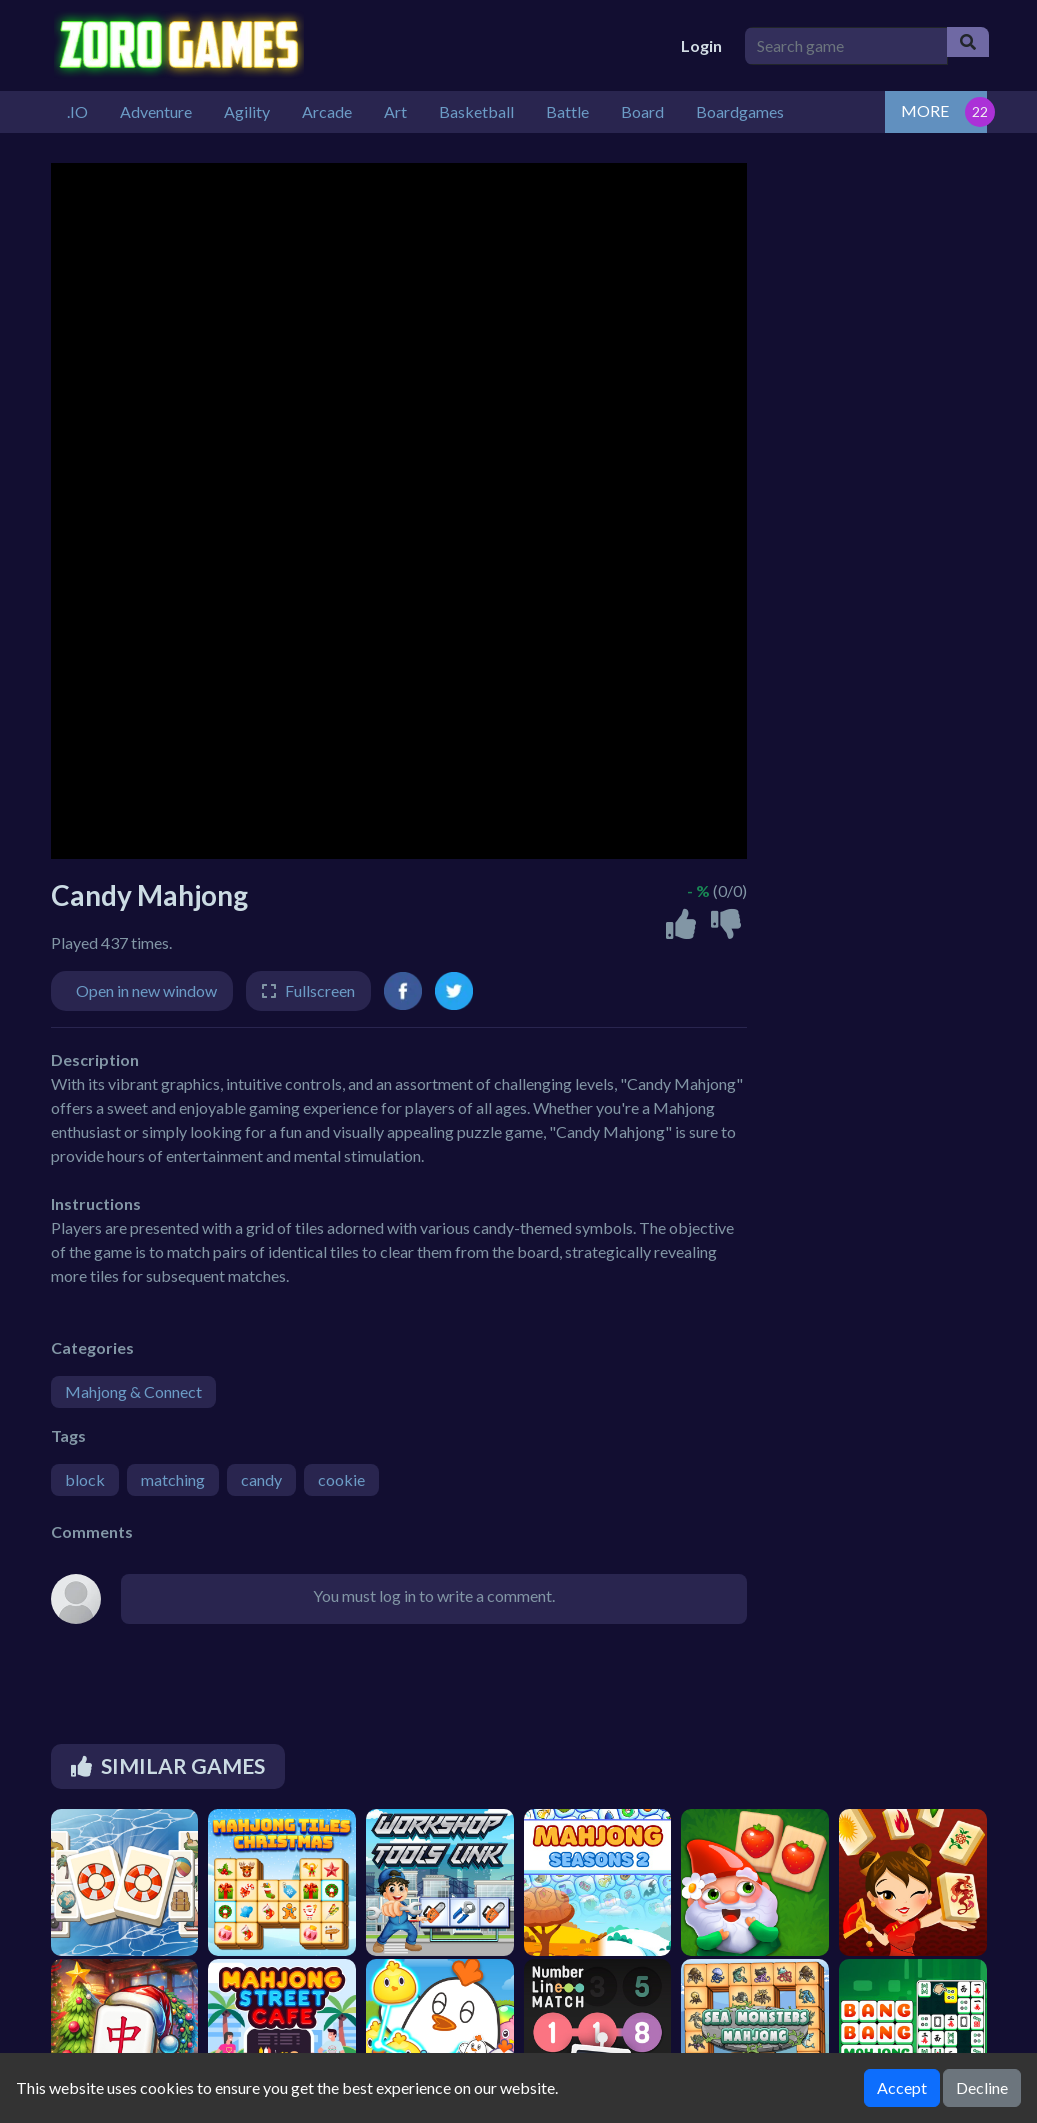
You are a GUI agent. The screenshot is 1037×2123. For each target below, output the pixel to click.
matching (173, 1479)
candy (261, 1479)
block (85, 1479)
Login (701, 45)
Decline (982, 2087)
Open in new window (146, 990)
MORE (925, 110)
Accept (902, 2087)
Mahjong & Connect (133, 1391)
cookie (341, 1479)
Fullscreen (320, 990)
